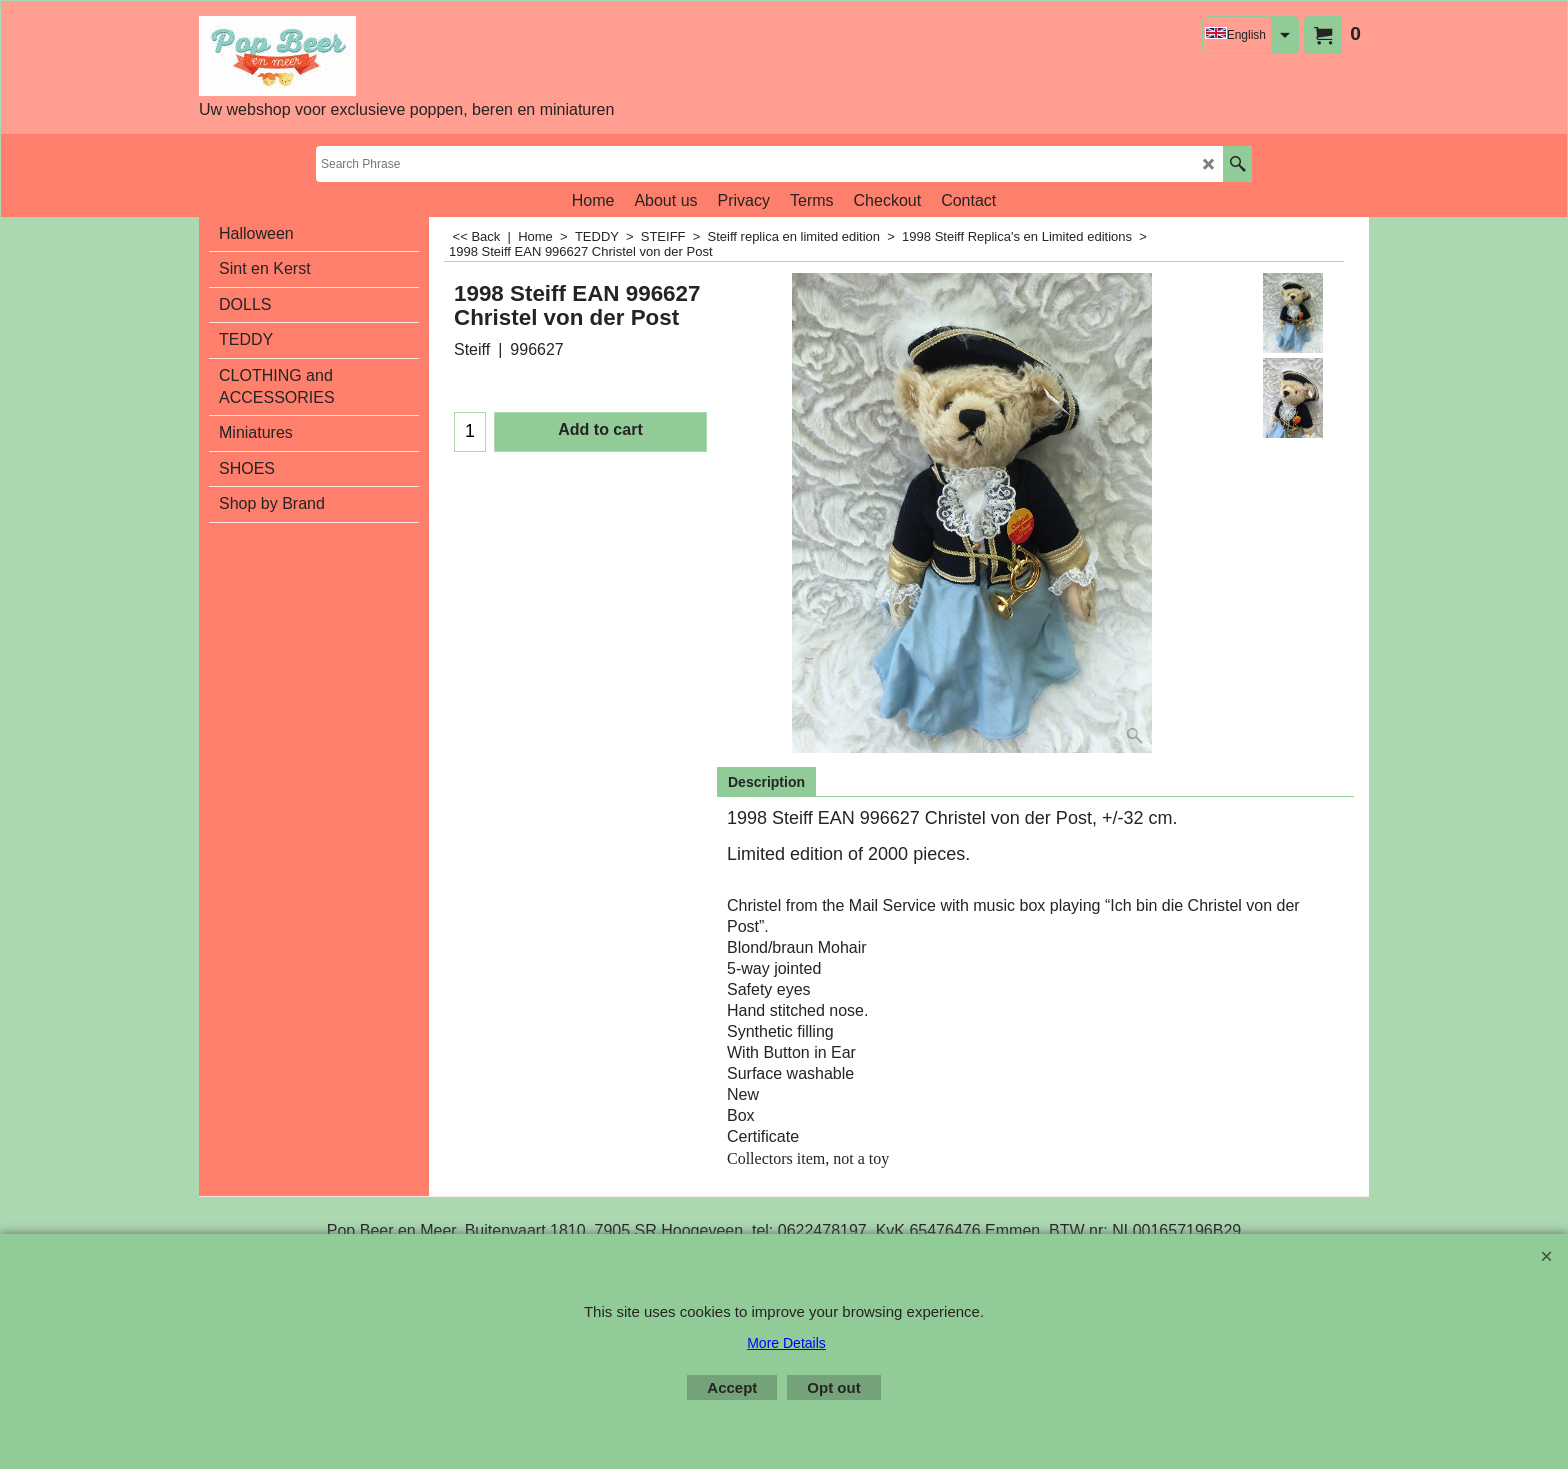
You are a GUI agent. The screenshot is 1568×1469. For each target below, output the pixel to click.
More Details (786, 1343)
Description (766, 782)
